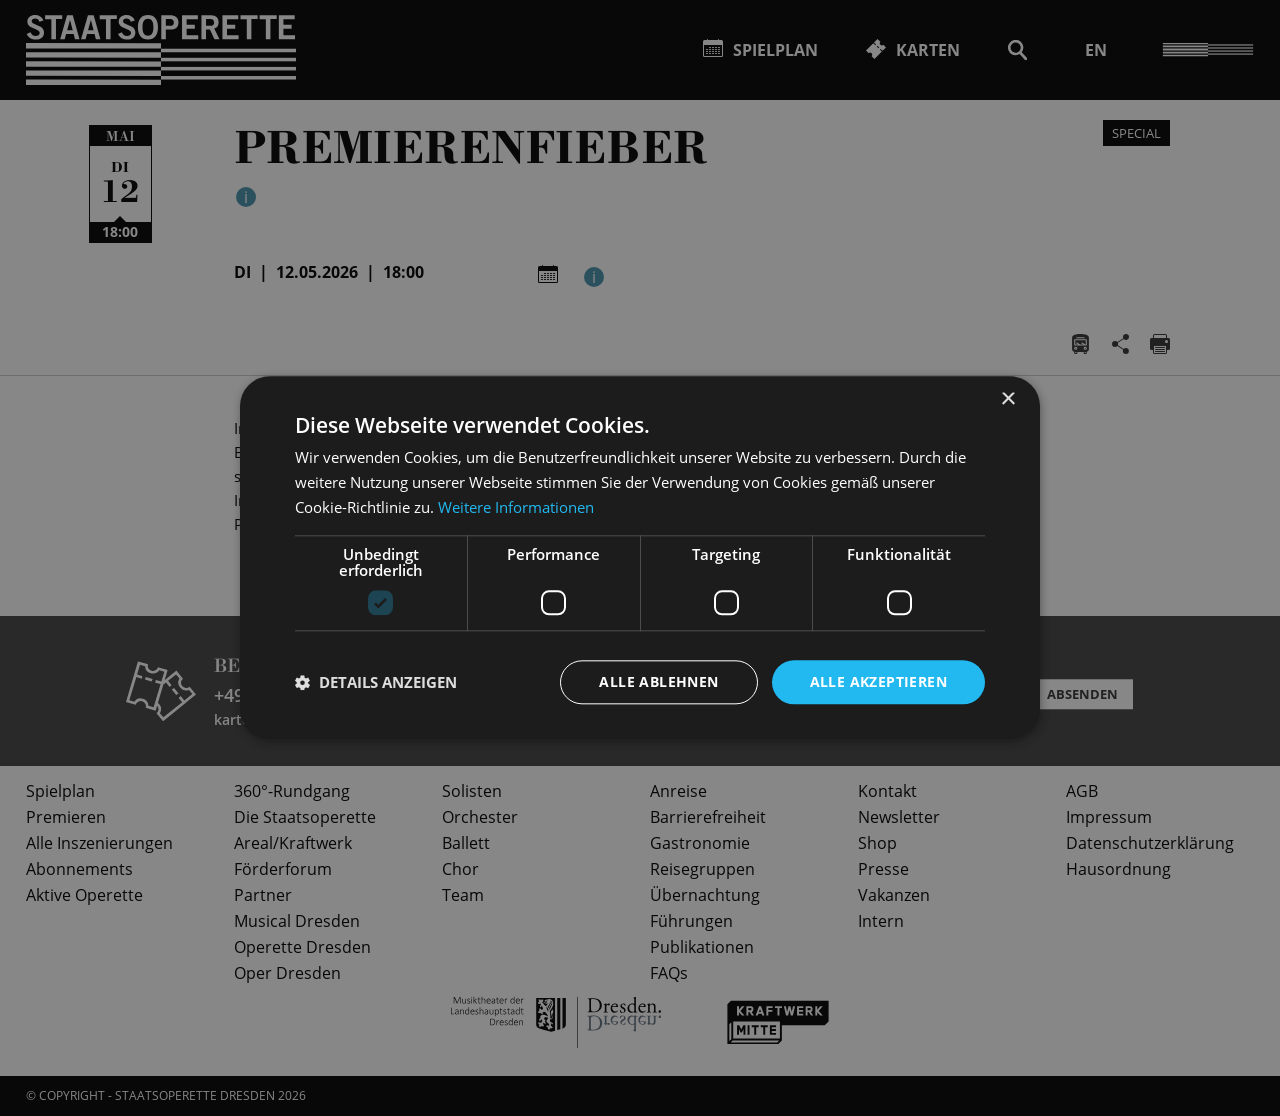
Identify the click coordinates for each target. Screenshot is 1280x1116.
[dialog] (640, 558)
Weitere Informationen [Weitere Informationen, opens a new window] (516, 507)
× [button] (1007, 399)
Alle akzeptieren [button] (878, 681)
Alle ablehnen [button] (658, 681)
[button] (376, 682)
